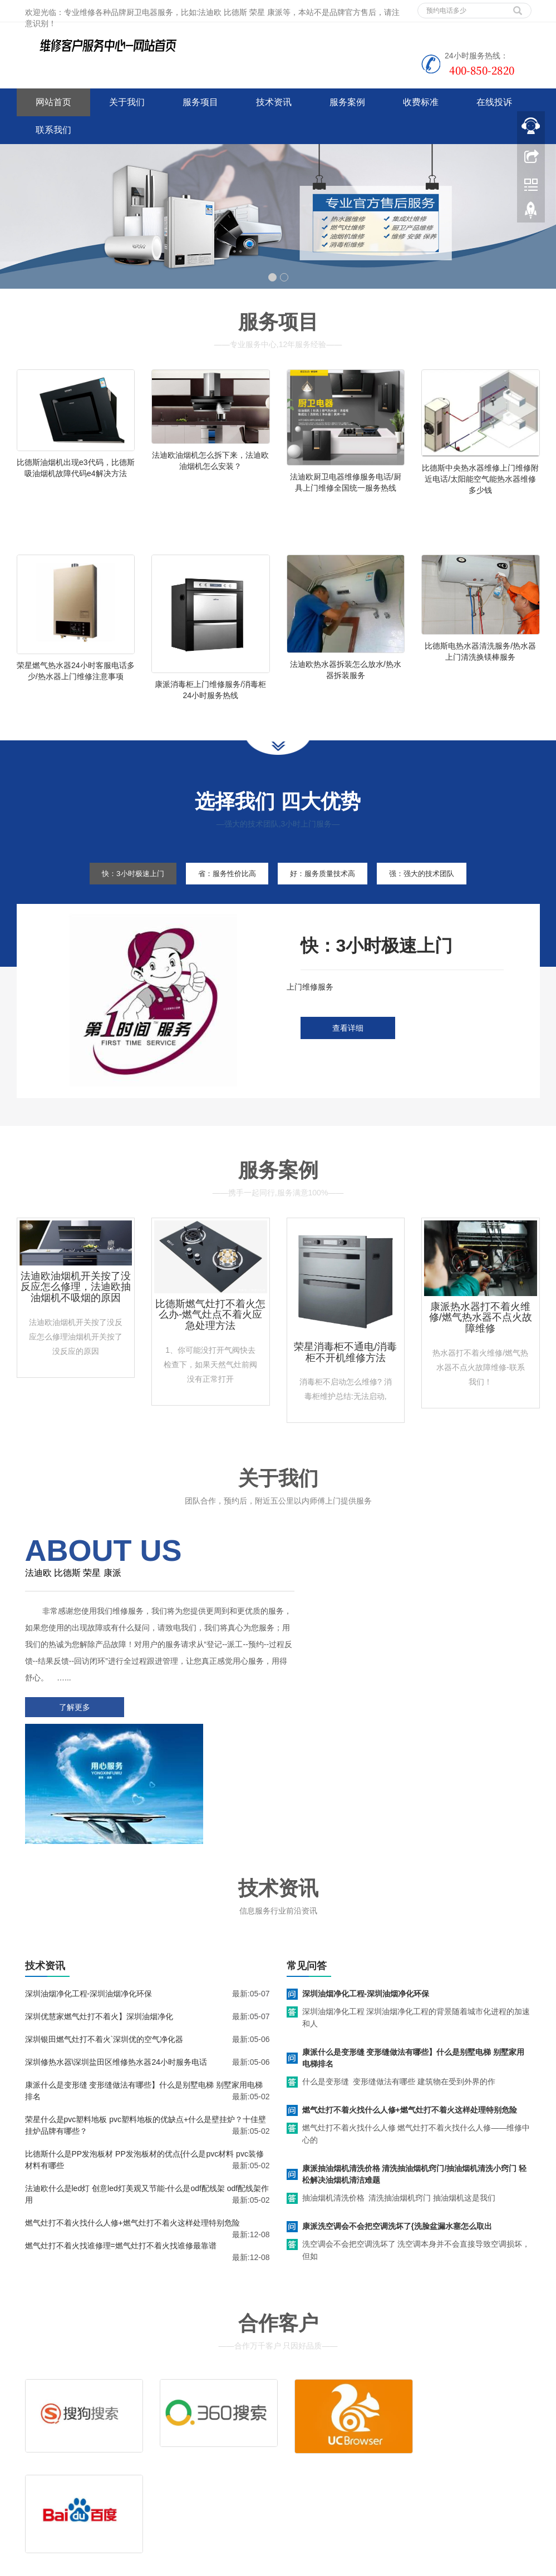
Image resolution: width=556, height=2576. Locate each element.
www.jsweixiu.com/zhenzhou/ (222, 2564)
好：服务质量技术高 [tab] (327, 891)
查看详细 (347, 1046)
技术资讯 (274, 102)
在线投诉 (494, 102)
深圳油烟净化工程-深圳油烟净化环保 (88, 1885)
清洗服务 (364, 2420)
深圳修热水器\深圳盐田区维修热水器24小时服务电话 (116, 1954)
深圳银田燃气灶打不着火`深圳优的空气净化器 (104, 1931)
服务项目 (200, 102)
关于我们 (127, 102)
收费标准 (421, 102)
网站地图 (98, 2489)
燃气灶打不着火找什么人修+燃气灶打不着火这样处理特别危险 (132, 2114)
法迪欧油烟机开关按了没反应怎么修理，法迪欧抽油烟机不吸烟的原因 (76, 1305)
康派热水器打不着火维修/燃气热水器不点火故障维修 (480, 1336)
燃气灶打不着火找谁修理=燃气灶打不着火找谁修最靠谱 (121, 2137)
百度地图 (32, 2489)
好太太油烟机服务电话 (312, 2564)
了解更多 (72, 1725)
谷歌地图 (65, 2489)
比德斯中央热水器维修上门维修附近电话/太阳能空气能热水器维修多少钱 (480, 479)
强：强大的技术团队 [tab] (436, 891)
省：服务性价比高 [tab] (221, 891)
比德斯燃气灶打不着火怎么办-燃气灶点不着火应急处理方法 (210, 1333)
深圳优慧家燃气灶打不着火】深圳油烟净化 (99, 1908)
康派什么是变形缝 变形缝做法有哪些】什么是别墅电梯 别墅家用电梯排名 (413, 1950)
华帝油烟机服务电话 (388, 2564)
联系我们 (53, 130)
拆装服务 (419, 2420)
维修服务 (310, 2420)
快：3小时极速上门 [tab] (118, 891)
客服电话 (364, 2437)
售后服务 (310, 2437)
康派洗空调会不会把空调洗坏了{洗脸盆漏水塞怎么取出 (397, 2118)
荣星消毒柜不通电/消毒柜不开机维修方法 (345, 1370)
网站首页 (53, 102)
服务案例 (347, 102)
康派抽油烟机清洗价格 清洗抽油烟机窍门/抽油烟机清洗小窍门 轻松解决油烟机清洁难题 (414, 2066)
